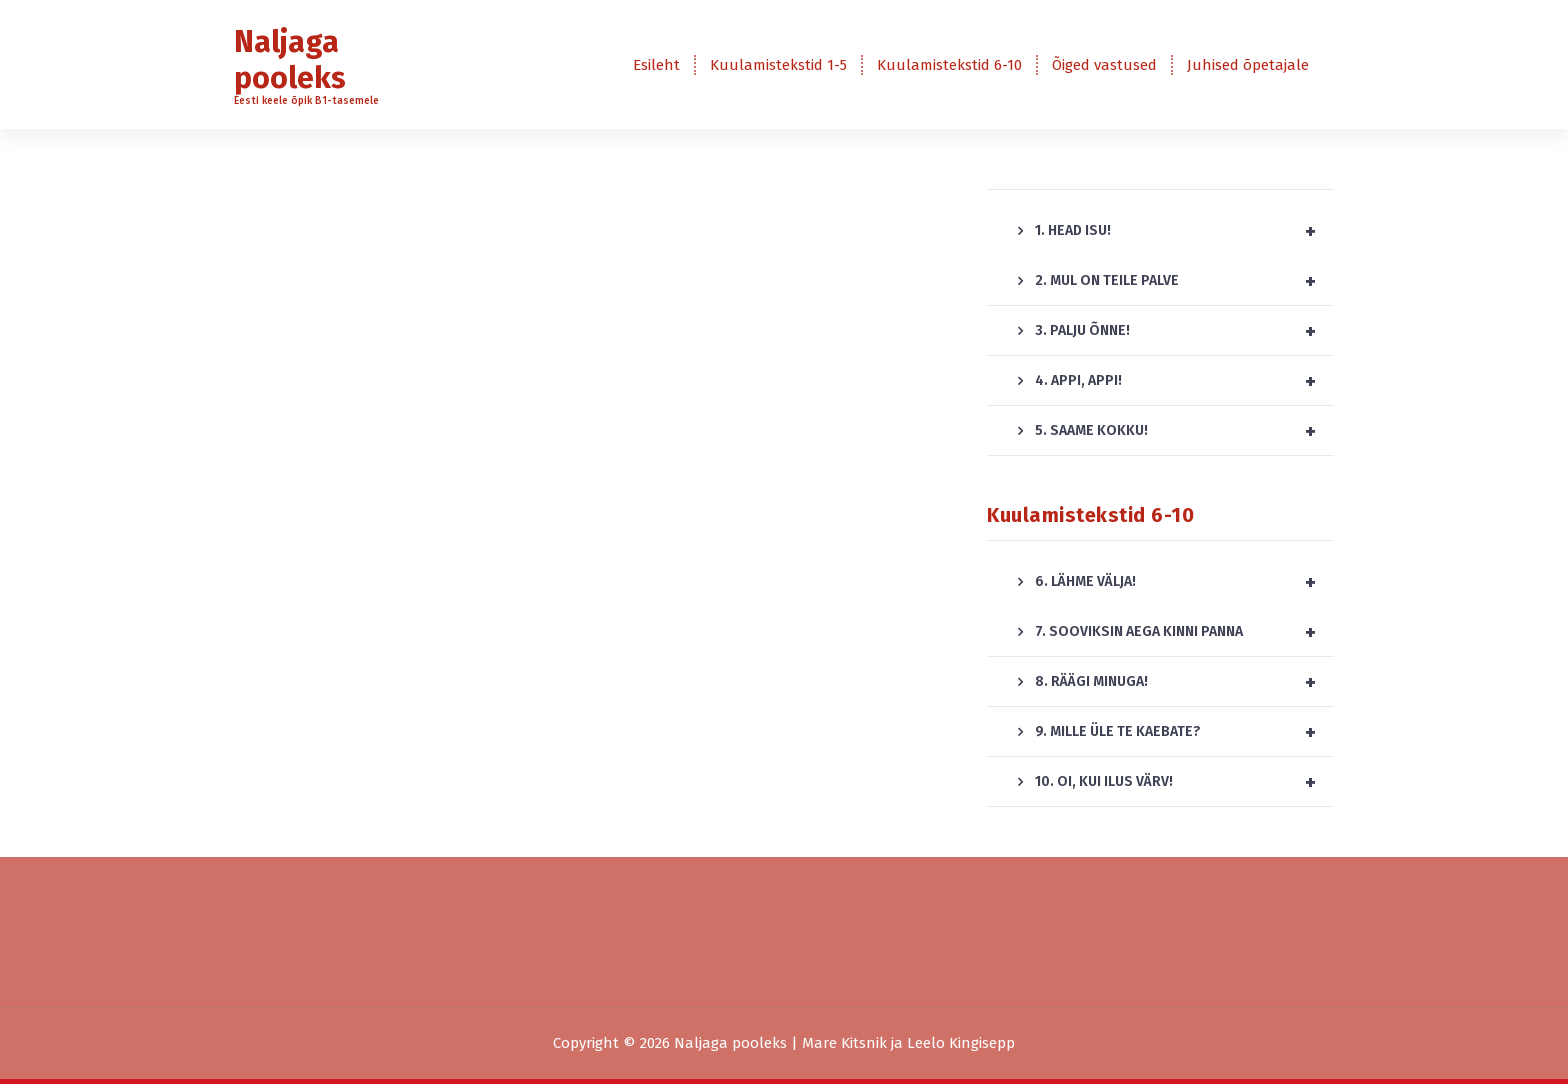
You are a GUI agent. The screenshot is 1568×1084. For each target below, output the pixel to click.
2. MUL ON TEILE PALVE (1184, 281)
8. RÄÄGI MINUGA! (1184, 682)
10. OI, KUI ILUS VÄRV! (1184, 782)
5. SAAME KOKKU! (1184, 431)
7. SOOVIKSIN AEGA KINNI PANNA (1184, 632)
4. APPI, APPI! (1184, 381)
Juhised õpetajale (1248, 65)
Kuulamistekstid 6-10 (949, 65)
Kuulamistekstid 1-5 (778, 65)
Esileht (656, 65)
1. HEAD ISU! (1184, 231)
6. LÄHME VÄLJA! (1184, 582)
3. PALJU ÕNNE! (1184, 331)
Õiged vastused (1104, 65)
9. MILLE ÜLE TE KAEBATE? (1184, 732)
